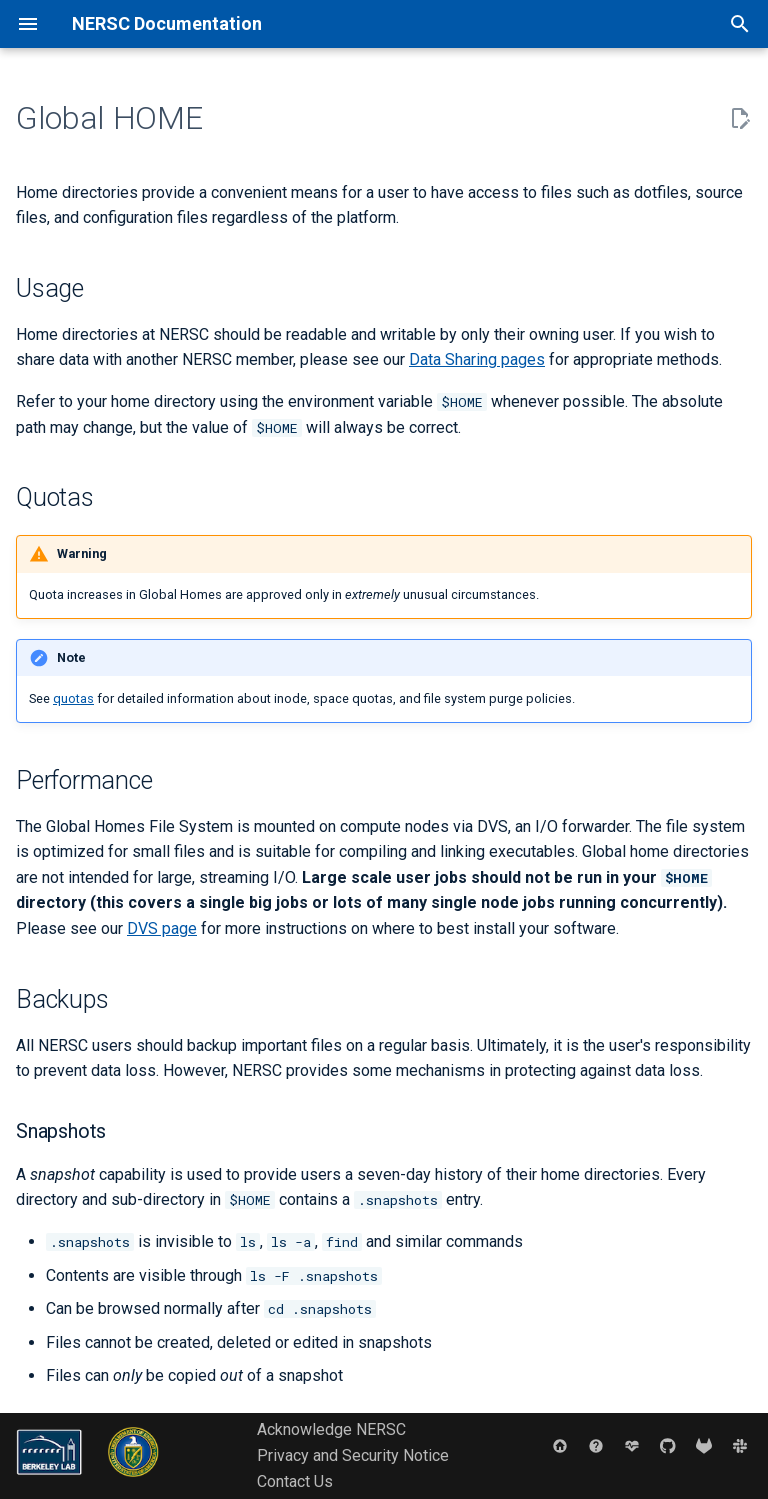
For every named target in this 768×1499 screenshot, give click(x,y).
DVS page (162, 928)
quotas (73, 698)
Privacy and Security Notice (353, 1455)
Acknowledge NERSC (331, 1429)
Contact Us (295, 1481)
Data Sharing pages (477, 359)
